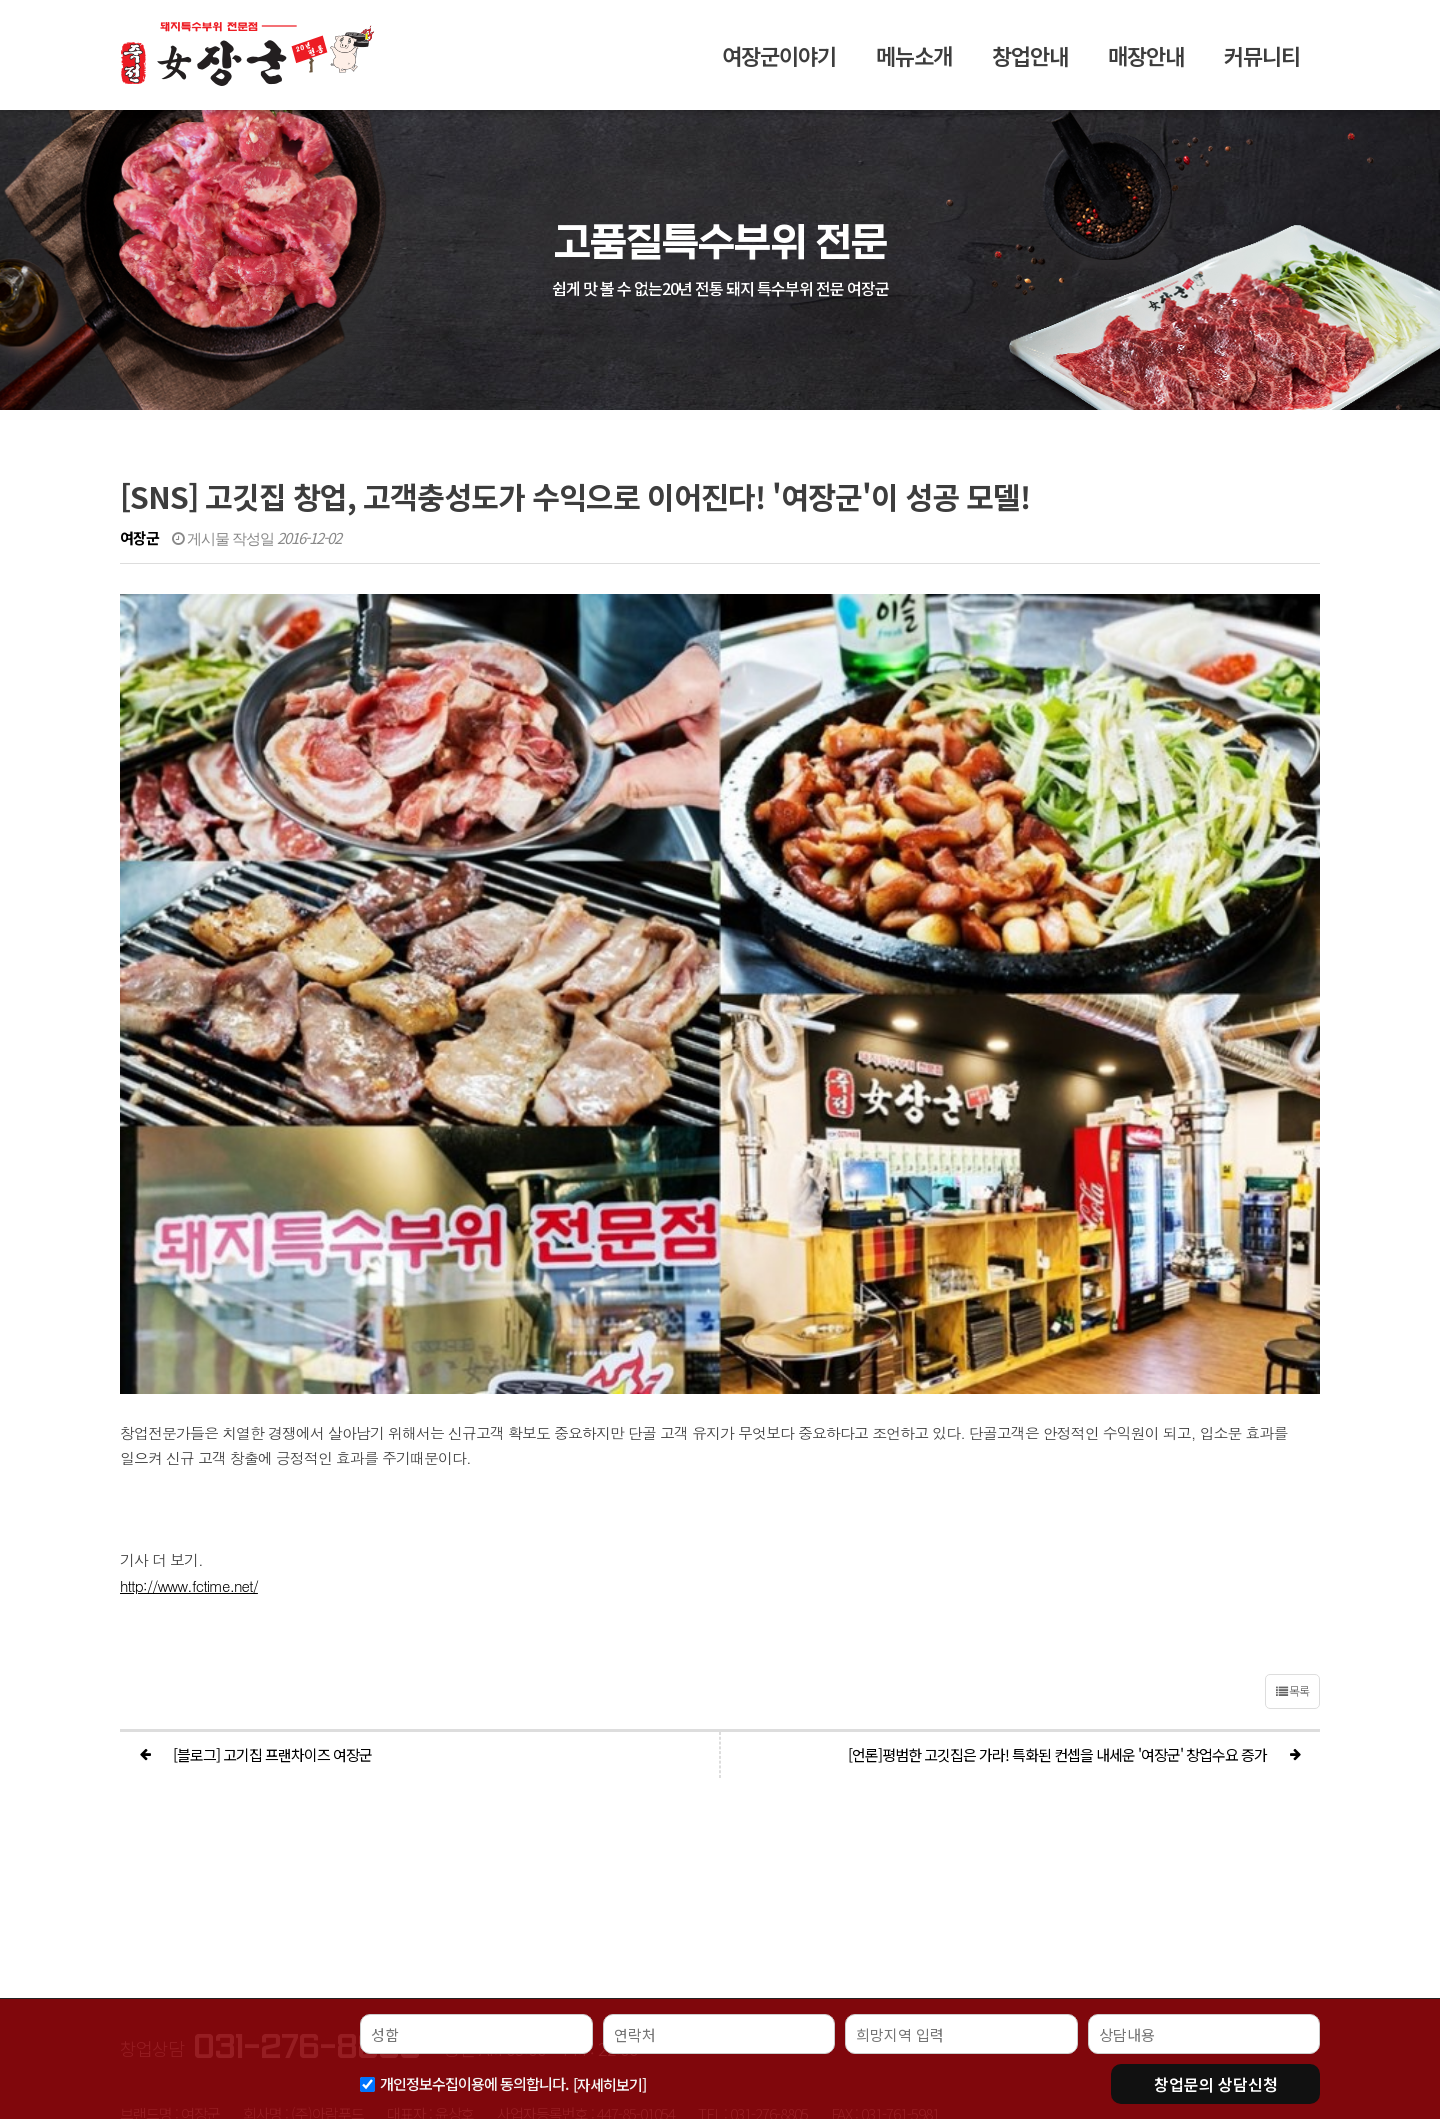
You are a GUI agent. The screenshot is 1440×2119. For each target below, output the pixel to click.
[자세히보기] (609, 2084)
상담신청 (1216, 2084)
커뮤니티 (1262, 64)
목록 (1292, 1447)
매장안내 (1146, 64)
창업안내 (1030, 64)
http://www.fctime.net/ (189, 1342)
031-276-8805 (306, 1803)
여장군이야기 (779, 64)
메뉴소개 (914, 64)
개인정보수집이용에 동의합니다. (474, 2083)
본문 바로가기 (0, 0)
